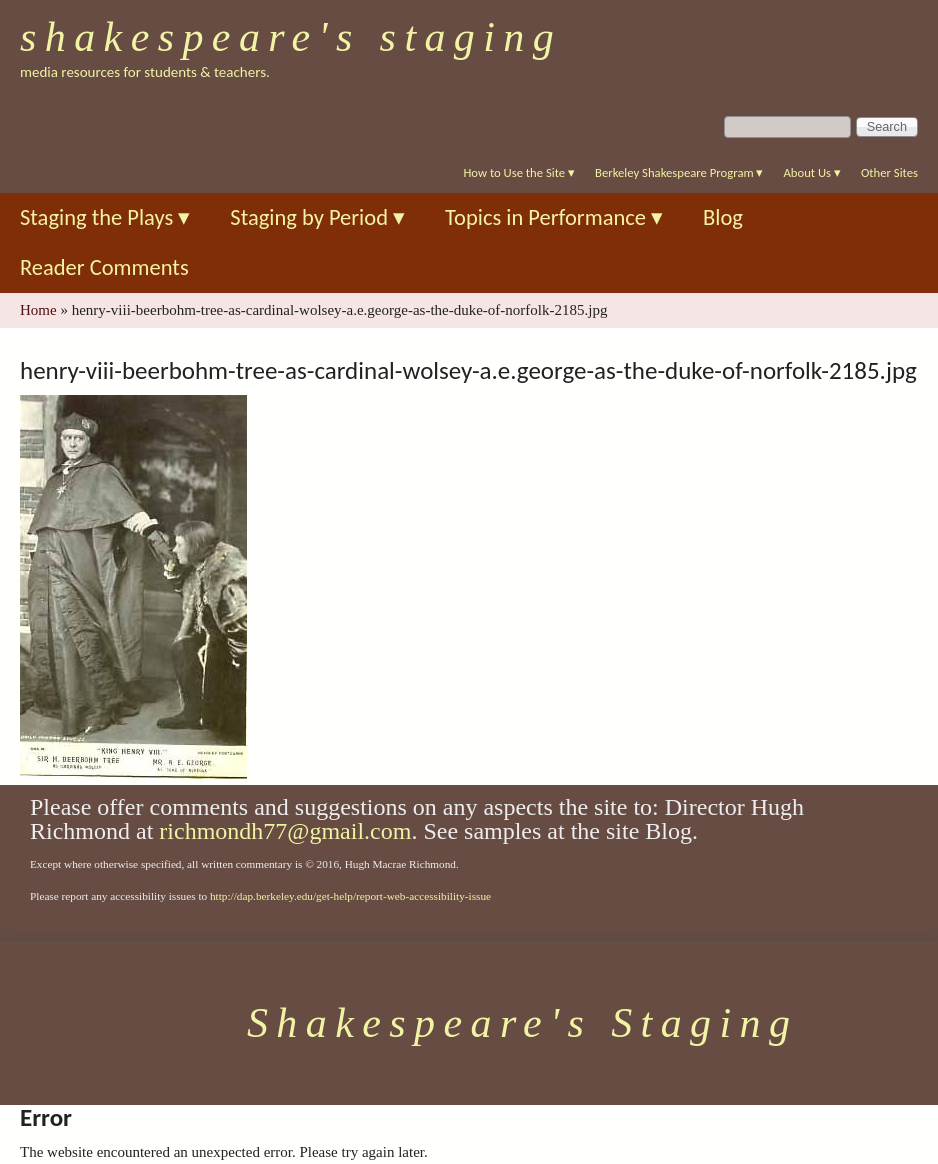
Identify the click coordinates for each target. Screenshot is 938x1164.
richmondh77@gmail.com (285, 831)
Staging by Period (317, 217)
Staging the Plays (105, 217)
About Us (811, 172)
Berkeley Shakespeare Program (679, 172)
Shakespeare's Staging (291, 37)
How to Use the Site (519, 172)
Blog (723, 217)
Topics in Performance (554, 217)
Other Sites (889, 172)
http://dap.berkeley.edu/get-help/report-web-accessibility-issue (350, 896)
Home (38, 310)
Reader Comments (104, 267)
